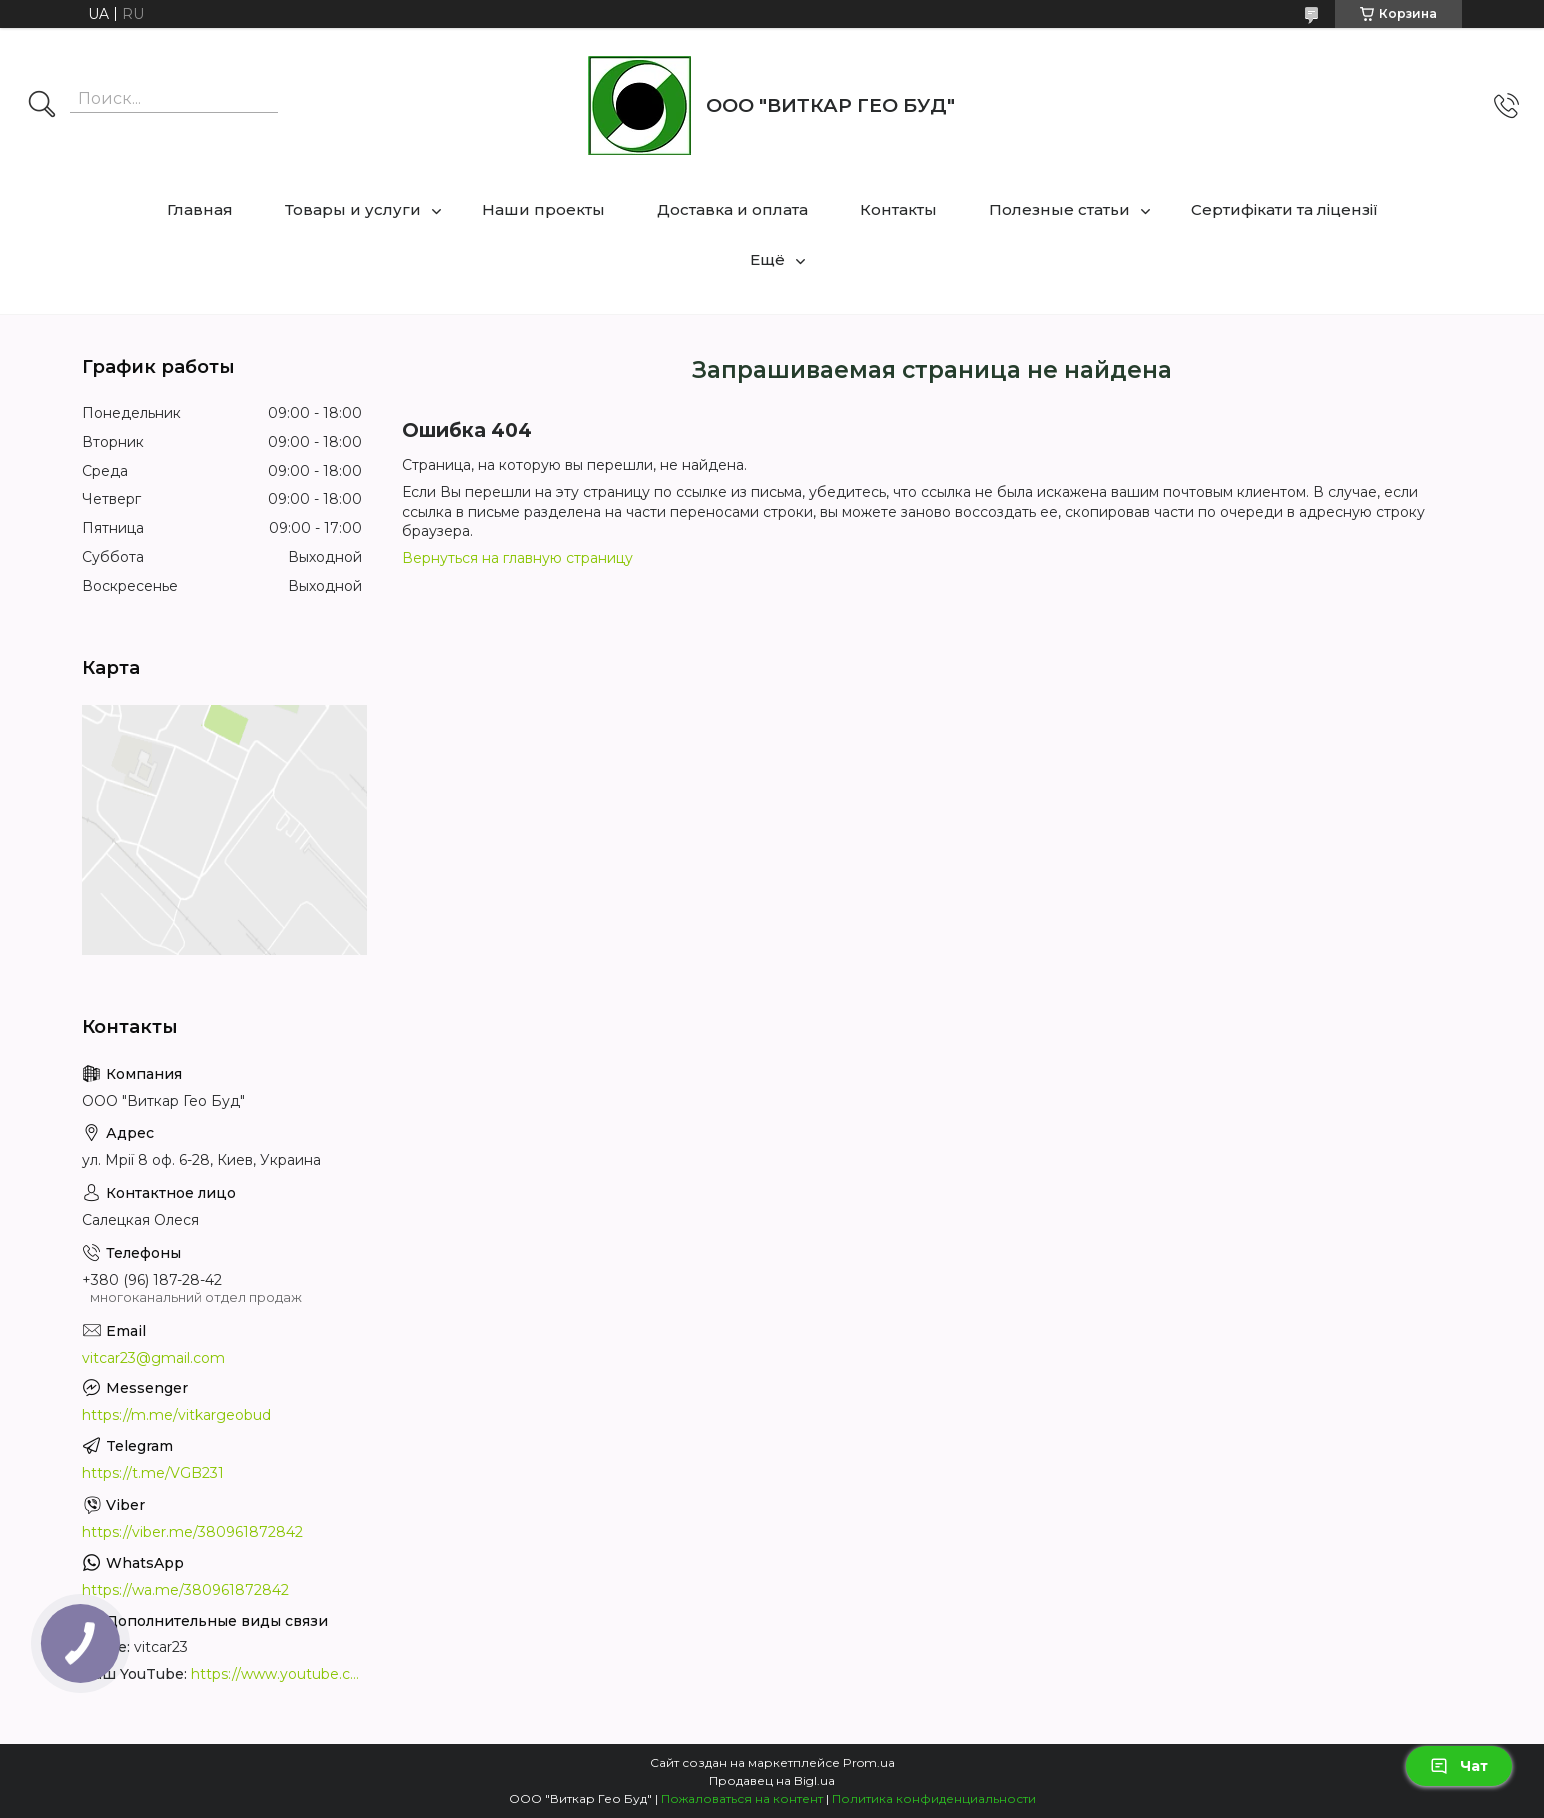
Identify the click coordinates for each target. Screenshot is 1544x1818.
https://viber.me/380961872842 (192, 1532)
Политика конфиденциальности (934, 1798)
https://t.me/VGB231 (153, 1473)
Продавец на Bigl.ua (772, 1780)
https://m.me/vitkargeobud (176, 1415)
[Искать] (42, 106)
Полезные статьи (1059, 209)
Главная (200, 209)
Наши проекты (543, 209)
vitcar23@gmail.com (153, 1358)
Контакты (898, 209)
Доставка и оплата (732, 209)
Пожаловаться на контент (742, 1798)
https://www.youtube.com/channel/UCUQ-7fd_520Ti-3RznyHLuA (276, 1674)
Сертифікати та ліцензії (1284, 209)
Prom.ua (869, 1762)
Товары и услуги (353, 209)
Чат (1459, 1766)
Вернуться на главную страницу (517, 558)
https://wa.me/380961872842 (185, 1590)
